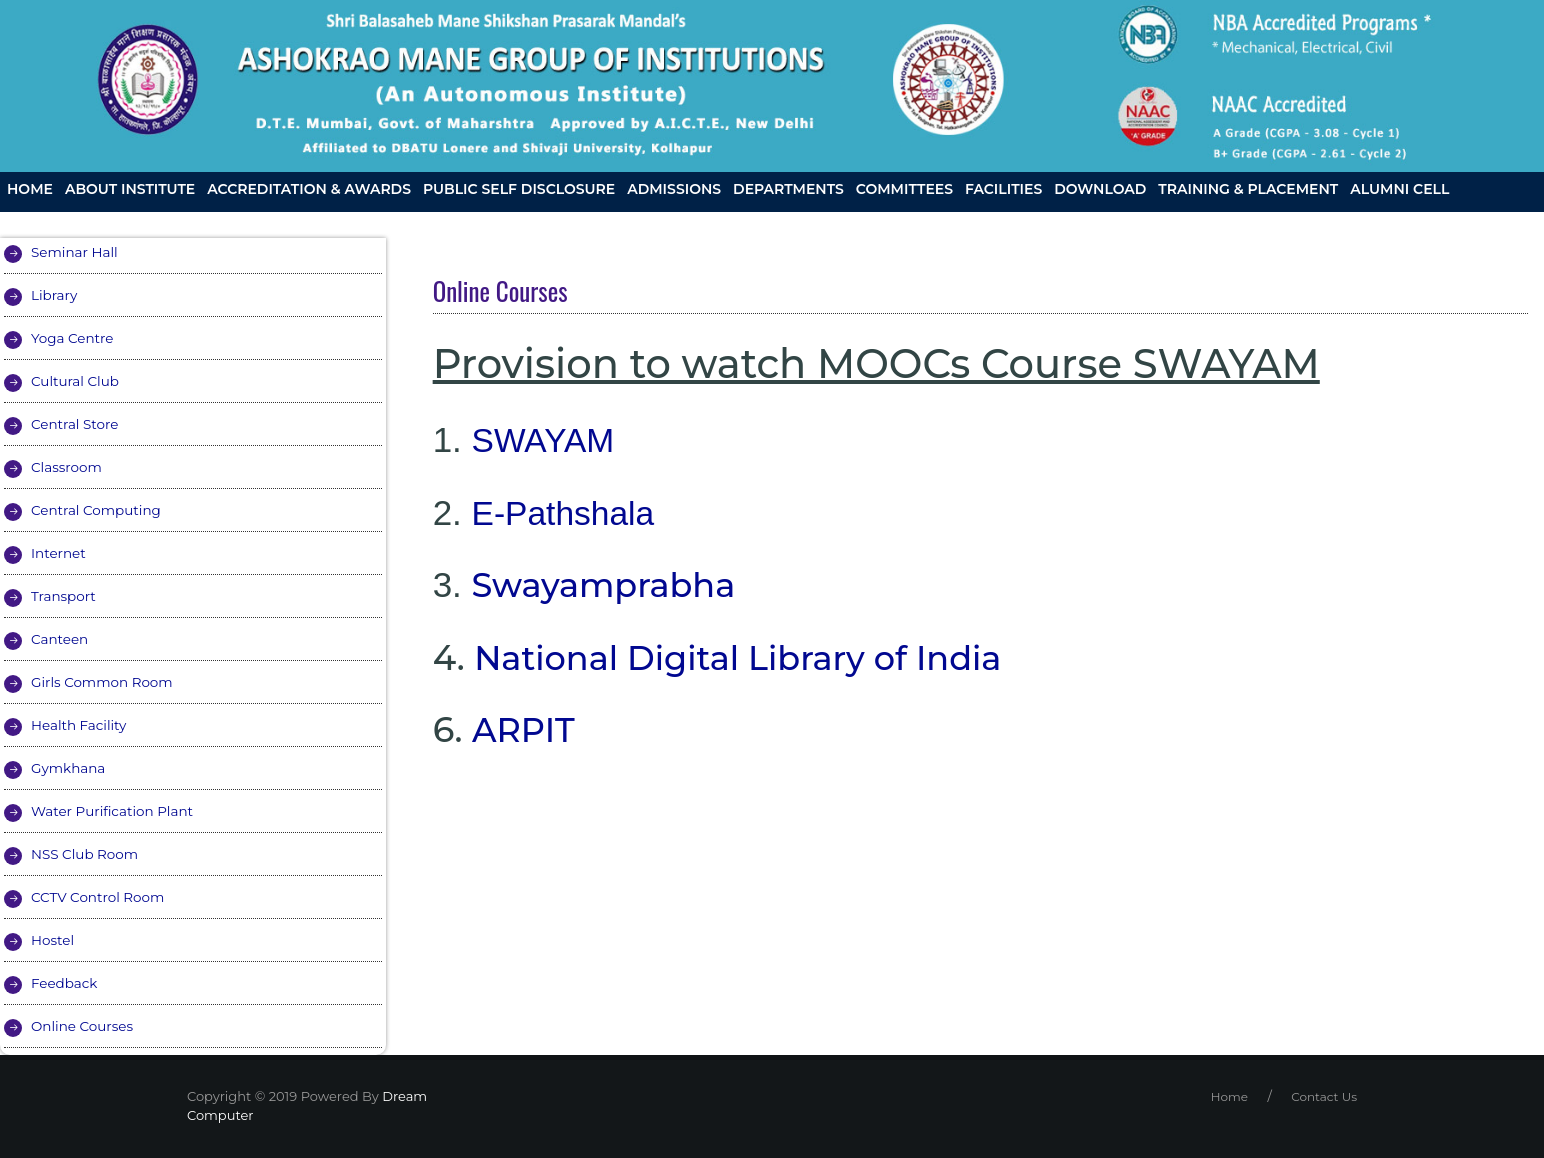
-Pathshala (578, 512)
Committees (904, 189)
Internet (59, 553)
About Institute (130, 189)
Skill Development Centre (783, 222)
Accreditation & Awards (309, 189)
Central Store (76, 424)
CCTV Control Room (100, 897)
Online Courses (84, 1026)
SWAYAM (546, 439)
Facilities (1003, 189)
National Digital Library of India (749, 657)
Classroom (67, 467)
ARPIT (525, 729)
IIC (325, 222)
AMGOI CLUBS (174, 222)
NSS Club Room (86, 854)
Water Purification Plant (115, 811)
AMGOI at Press (409, 222)
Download (1100, 189)
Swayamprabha (609, 584)
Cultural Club (76, 381)
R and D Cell (58, 222)
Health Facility (80, 725)
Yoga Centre (73, 338)
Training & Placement (1248, 189)
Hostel (53, 940)
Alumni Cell (1399, 189)
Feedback (65, 983)
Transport (64, 596)
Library (55, 295)
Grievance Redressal (572, 222)
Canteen (60, 639)
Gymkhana (69, 768)
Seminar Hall (76, 252)
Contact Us (950, 222)
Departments (788, 189)
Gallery (271, 222)
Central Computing (98, 510)
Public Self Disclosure (519, 189)
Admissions (674, 189)
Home (30, 189)
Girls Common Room (104, 682)
